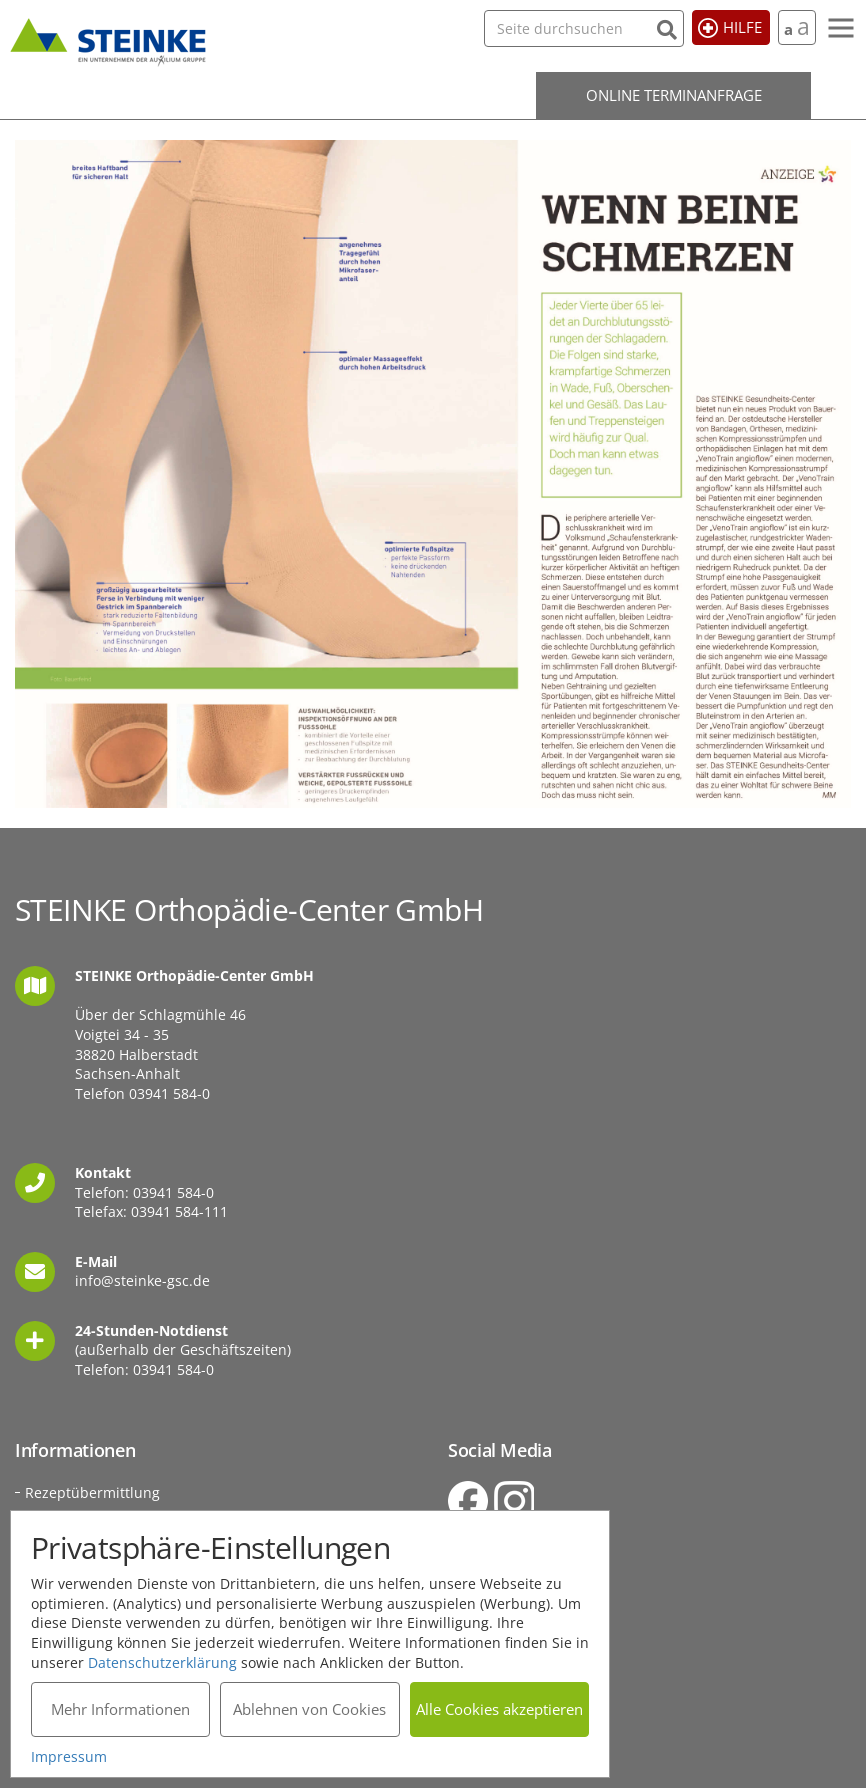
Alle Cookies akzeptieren (499, 1709)
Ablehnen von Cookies (309, 1709)
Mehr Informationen (120, 1709)
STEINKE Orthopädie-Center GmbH (108, 39)
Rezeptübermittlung (92, 1492)
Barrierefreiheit (500, 1663)
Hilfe (742, 27)
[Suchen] (666, 27)
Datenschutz (490, 1615)
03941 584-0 (169, 1093)
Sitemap (475, 1639)
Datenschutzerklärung (162, 1661)
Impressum (486, 1591)
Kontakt (473, 1567)
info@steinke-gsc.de (142, 1280)
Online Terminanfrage (674, 95)
